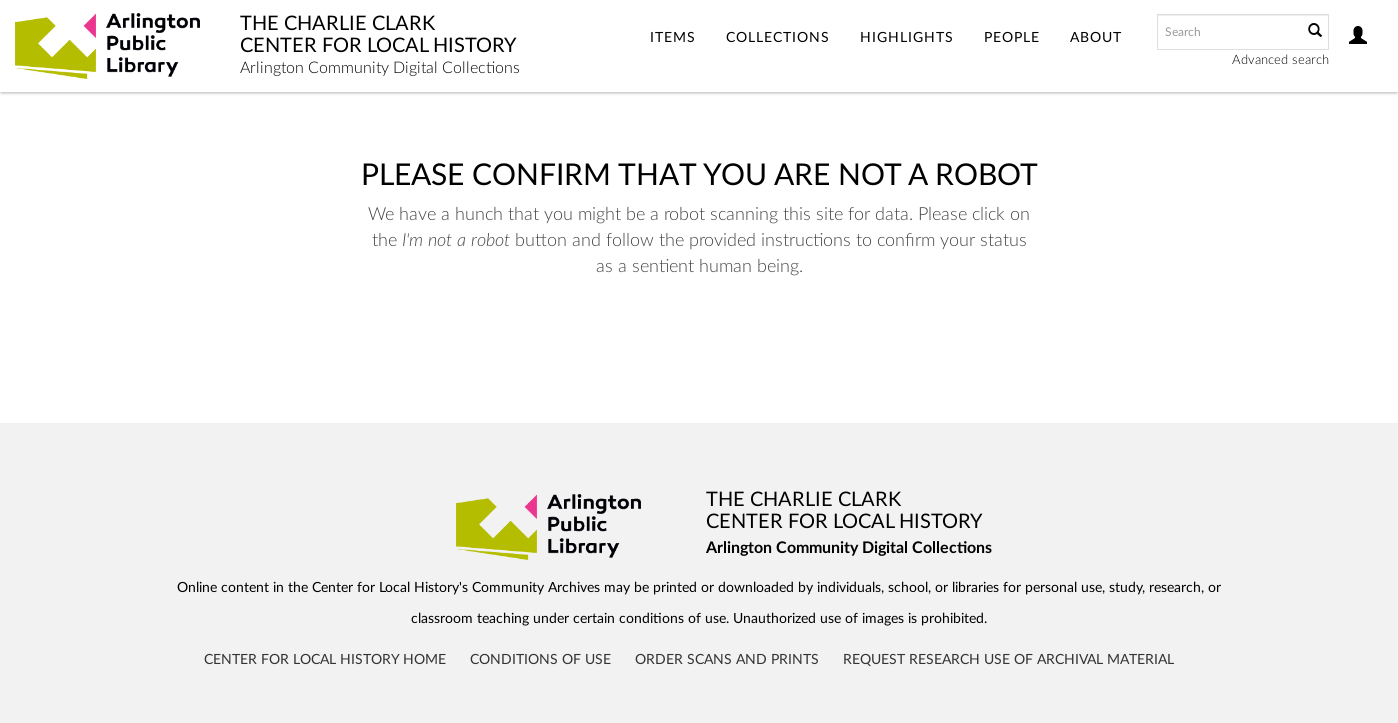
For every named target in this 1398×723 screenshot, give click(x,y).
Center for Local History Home (325, 660)
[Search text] (1228, 32)
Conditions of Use (540, 660)
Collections (778, 38)
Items (673, 38)
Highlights (907, 38)
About (1096, 38)
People (1012, 38)
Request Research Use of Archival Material (1008, 660)
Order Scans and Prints (727, 660)
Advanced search (1280, 60)
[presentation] (677, 343)
